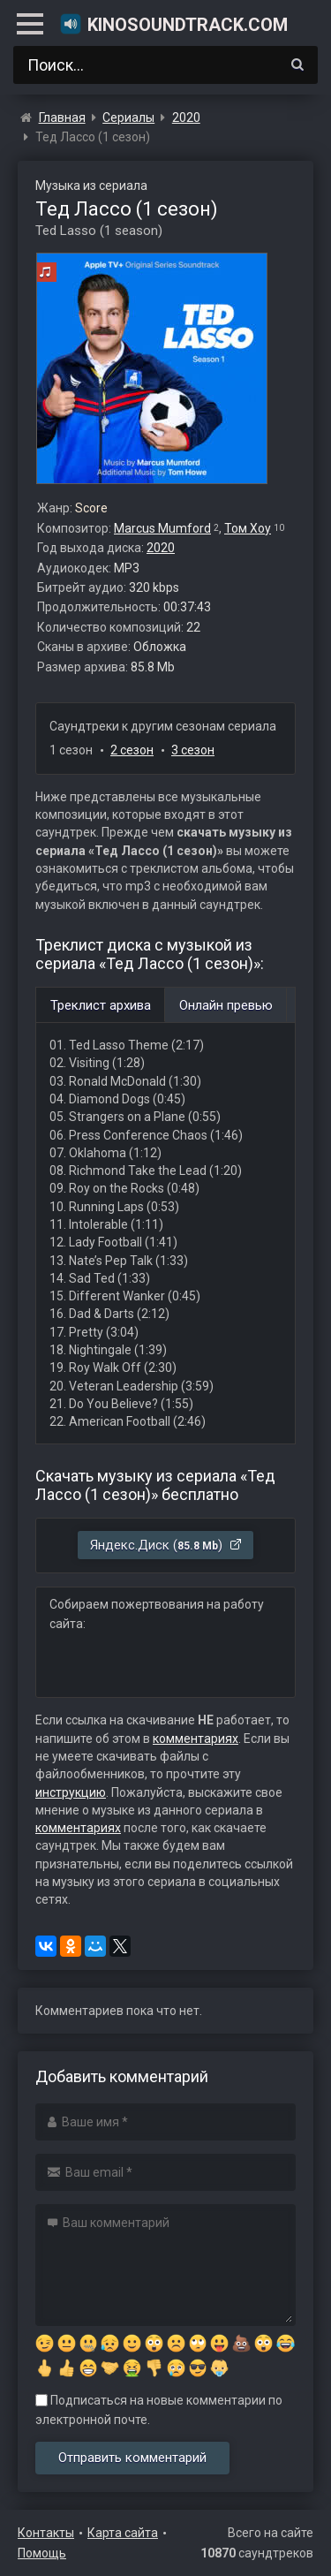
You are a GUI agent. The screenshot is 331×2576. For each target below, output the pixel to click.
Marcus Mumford (162, 528)
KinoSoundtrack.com (173, 23)
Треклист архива (100, 1005)
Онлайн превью (226, 1005)
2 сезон (132, 750)
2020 (161, 548)
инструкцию (70, 1792)
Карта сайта (122, 2533)
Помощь (42, 2553)
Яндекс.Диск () (166, 1545)
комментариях (195, 1738)
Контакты (46, 2533)
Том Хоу (247, 528)
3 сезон (192, 750)
